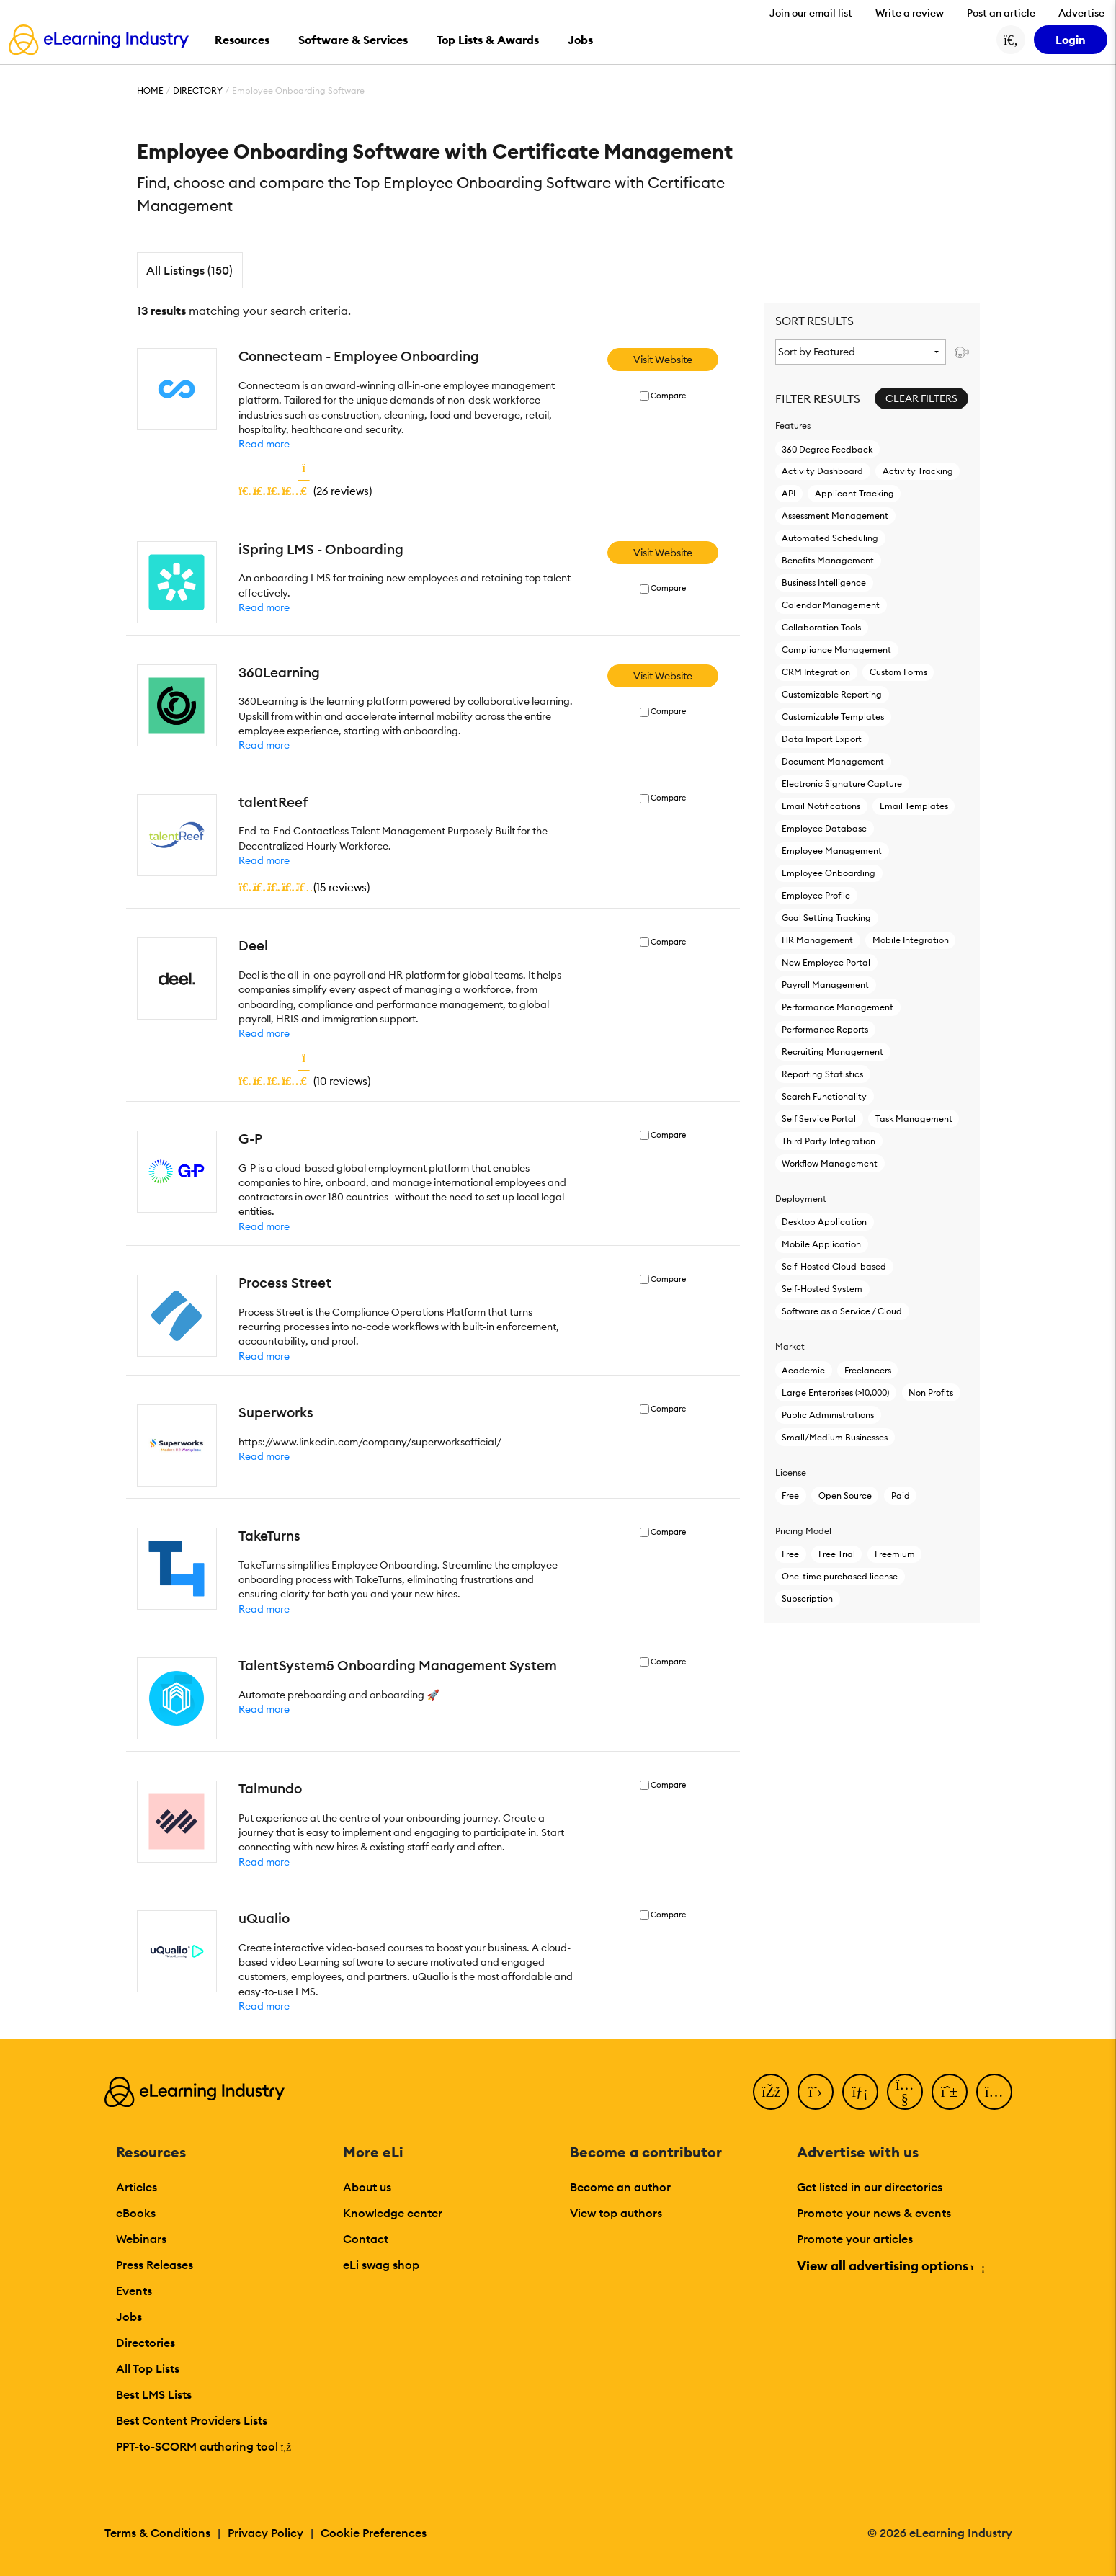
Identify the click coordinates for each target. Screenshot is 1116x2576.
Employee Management (832, 850)
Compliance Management (836, 649)
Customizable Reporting (832, 694)
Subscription (807, 1598)
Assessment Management (835, 515)
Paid (900, 1495)
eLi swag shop (381, 2265)
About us (367, 2187)
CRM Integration (816, 672)
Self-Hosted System (822, 1288)
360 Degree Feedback (827, 449)
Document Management (833, 761)
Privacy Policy (265, 2533)
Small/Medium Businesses (835, 1437)
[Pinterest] (950, 2092)
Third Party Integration (828, 1141)
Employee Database (824, 828)
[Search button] (1010, 39)
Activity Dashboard (822, 470)
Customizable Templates (833, 716)
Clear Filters (921, 398)
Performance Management (837, 1007)
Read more (264, 443)
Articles (136, 2187)
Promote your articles (855, 2239)
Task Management (913, 1118)
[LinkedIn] (860, 2092)
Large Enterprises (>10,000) (835, 1392)
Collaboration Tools (821, 627)
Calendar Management (831, 605)
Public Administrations (828, 1414)
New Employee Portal (826, 962)
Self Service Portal (819, 1118)
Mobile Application (821, 1244)
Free (790, 1495)
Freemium (895, 1553)
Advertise (1081, 12)
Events (134, 2290)
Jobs (129, 2316)
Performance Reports (825, 1029)
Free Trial (836, 1553)
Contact (365, 2239)
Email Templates (914, 806)
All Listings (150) (189, 270)
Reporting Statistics (822, 1074)
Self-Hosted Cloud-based (834, 1266)
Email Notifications (821, 806)
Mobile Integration (910, 940)
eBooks (136, 2213)
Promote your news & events (874, 2213)
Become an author (620, 2187)
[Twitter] (816, 2092)
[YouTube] (905, 2092)
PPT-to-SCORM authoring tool (204, 2446)
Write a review (909, 12)
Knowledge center (392, 2213)
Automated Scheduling (830, 537)
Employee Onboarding (828, 873)
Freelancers (867, 1370)
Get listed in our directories (869, 2187)
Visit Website (662, 359)
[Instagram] (994, 2092)
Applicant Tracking (854, 493)
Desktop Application (824, 1221)
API (788, 493)
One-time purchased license (840, 1576)
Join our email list (810, 12)
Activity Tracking (918, 470)
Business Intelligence (824, 582)
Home (150, 90)
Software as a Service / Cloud (842, 1311)
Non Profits (931, 1392)
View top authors (616, 2213)
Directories (145, 2342)
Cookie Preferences (374, 2533)
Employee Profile (816, 895)
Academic (803, 1370)
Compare (668, 396)
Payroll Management (825, 984)
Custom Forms (898, 672)
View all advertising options (890, 2266)
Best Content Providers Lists (191, 2420)
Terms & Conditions (157, 2533)
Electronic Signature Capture (842, 783)
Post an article (1001, 12)
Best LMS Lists (154, 2394)
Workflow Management (830, 1163)
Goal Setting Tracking (826, 917)
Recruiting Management (832, 1051)
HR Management (817, 940)
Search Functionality (824, 1096)
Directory (198, 90)
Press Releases (154, 2265)
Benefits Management (828, 560)
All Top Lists (147, 2368)
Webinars (141, 2239)
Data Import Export (822, 739)
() (305, 490)
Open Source (845, 1495)
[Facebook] (771, 2092)
